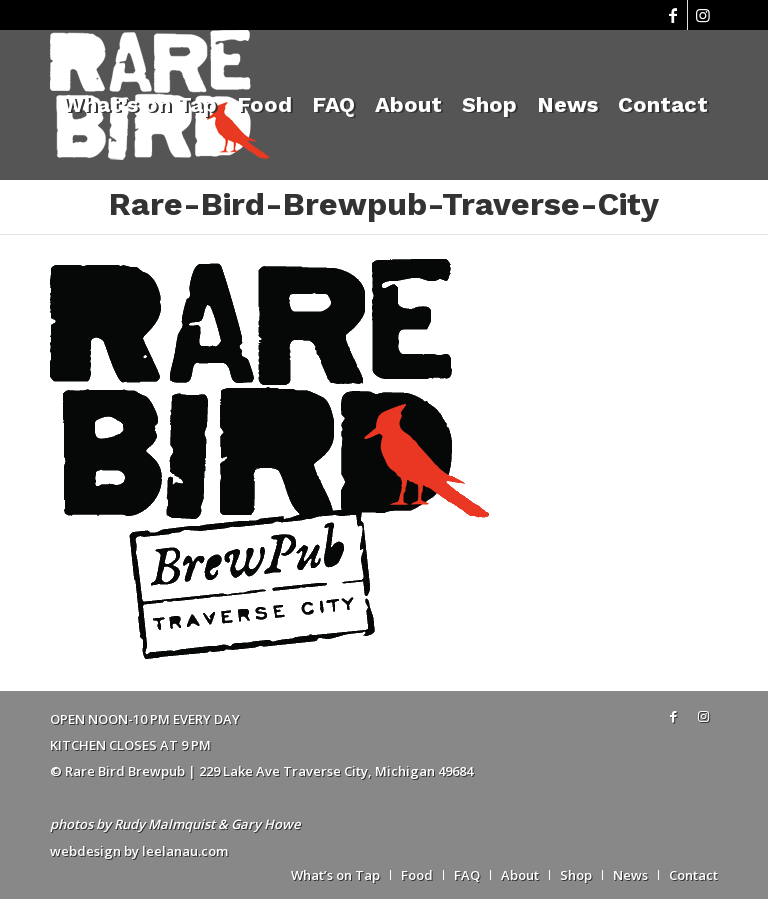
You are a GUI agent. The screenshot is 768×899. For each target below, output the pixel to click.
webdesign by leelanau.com (139, 851)
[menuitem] (139, 105)
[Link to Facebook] (672, 15)
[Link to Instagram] (703, 15)
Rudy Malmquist (164, 824)
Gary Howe (265, 824)
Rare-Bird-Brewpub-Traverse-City (384, 204)
